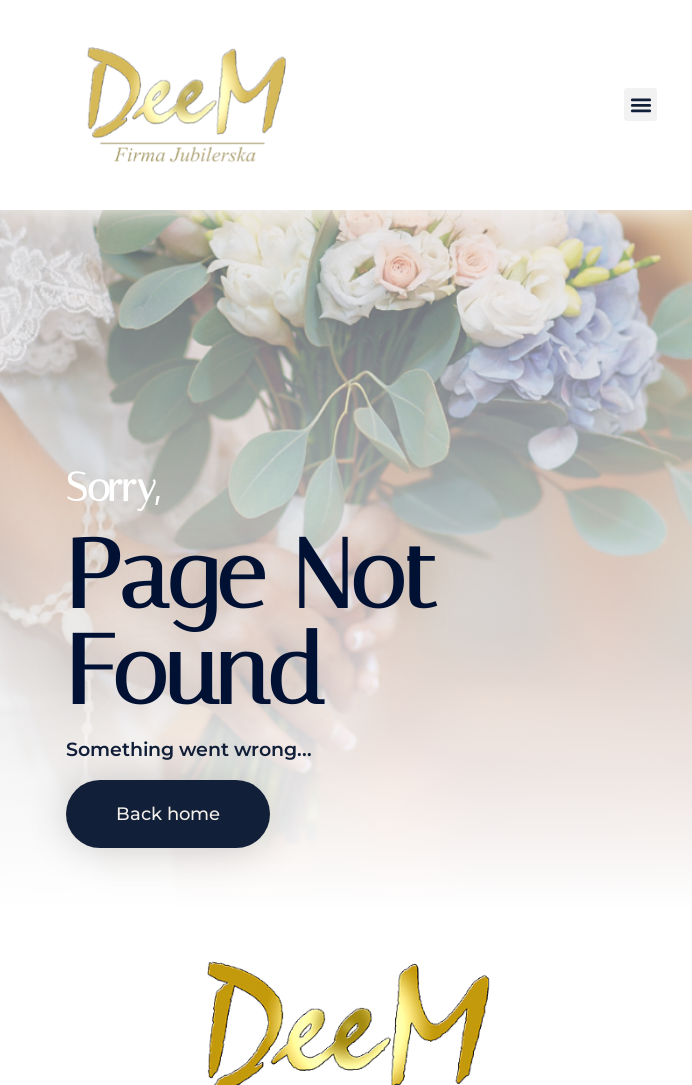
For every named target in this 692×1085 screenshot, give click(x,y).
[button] (640, 104)
